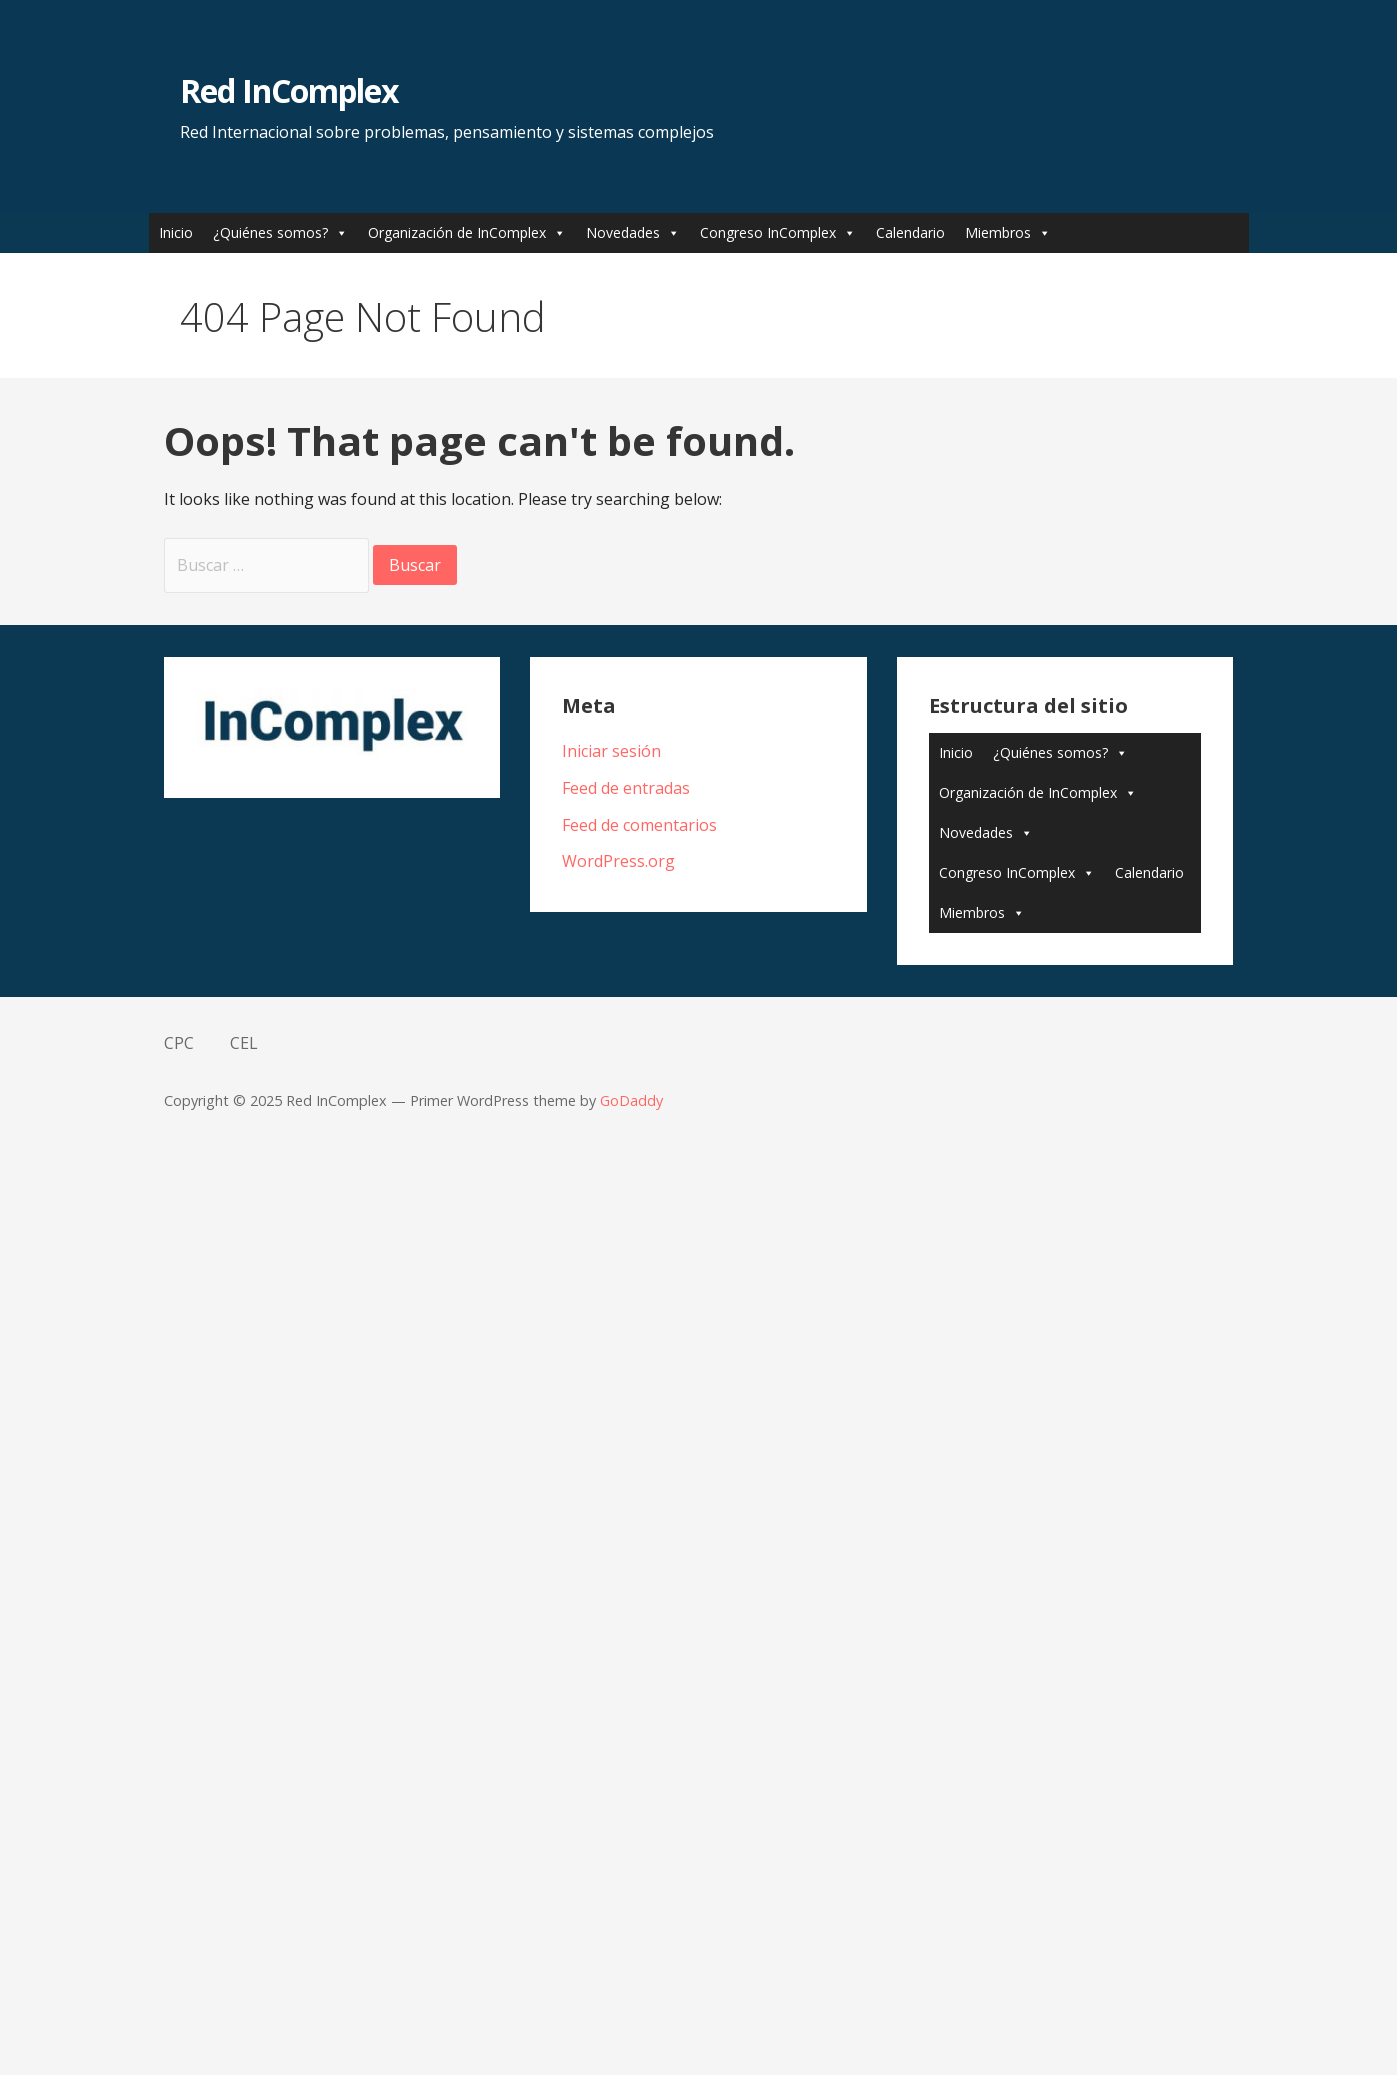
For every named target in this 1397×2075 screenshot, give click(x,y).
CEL (244, 1043)
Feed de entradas (626, 788)
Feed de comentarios (639, 825)
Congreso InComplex (768, 232)
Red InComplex (290, 90)
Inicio (176, 232)
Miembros (998, 232)
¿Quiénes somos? (270, 232)
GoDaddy (631, 1100)
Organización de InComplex (457, 232)
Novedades (623, 232)
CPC (179, 1043)
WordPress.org (618, 861)
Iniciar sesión (611, 751)
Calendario (910, 232)
